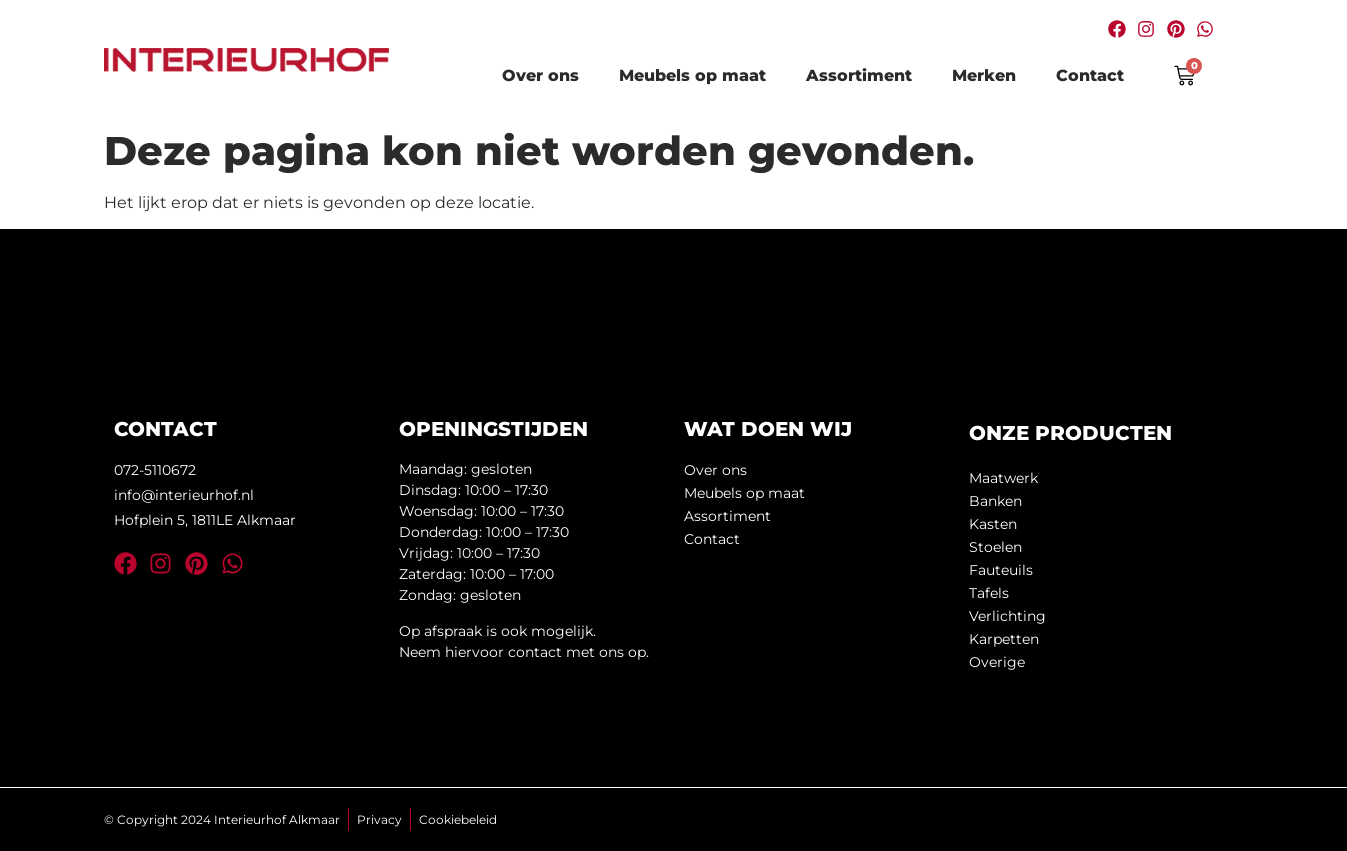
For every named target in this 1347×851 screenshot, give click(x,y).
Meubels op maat (692, 75)
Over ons (540, 75)
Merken (984, 75)
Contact (1090, 75)
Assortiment (859, 75)
